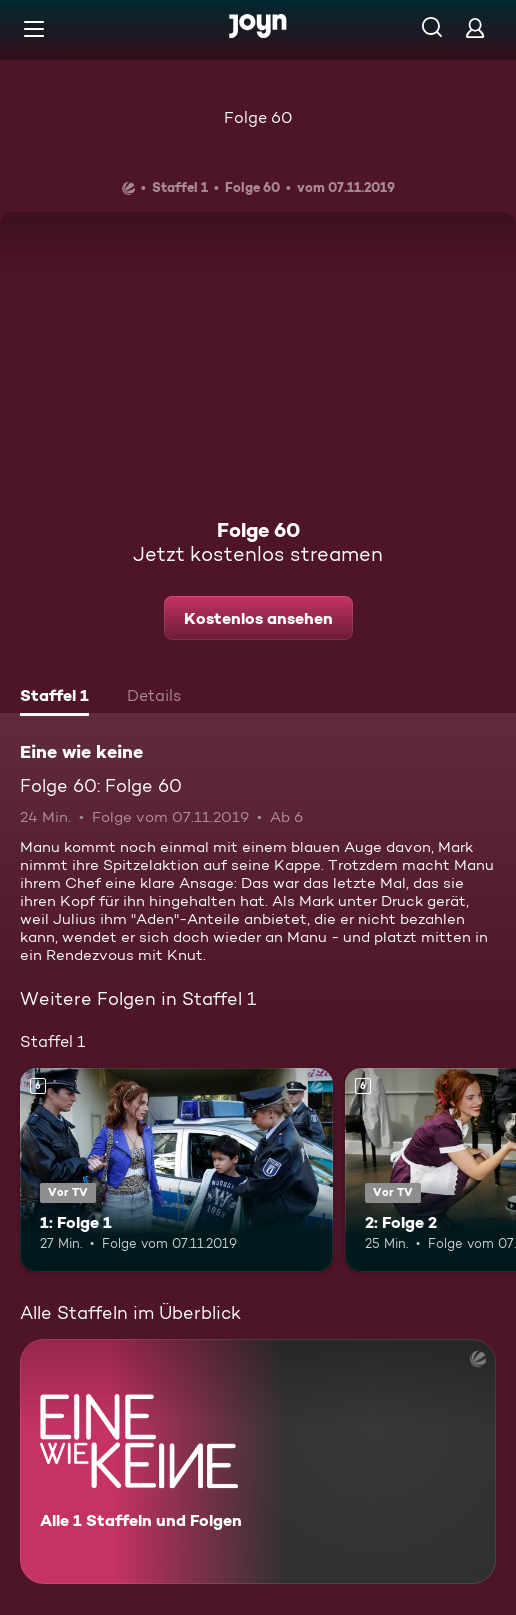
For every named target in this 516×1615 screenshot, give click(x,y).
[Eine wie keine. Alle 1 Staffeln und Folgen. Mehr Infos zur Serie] (258, 1461)
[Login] (475, 27)
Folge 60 (258, 117)
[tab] (54, 698)
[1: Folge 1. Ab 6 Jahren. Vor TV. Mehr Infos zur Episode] (176, 1170)
